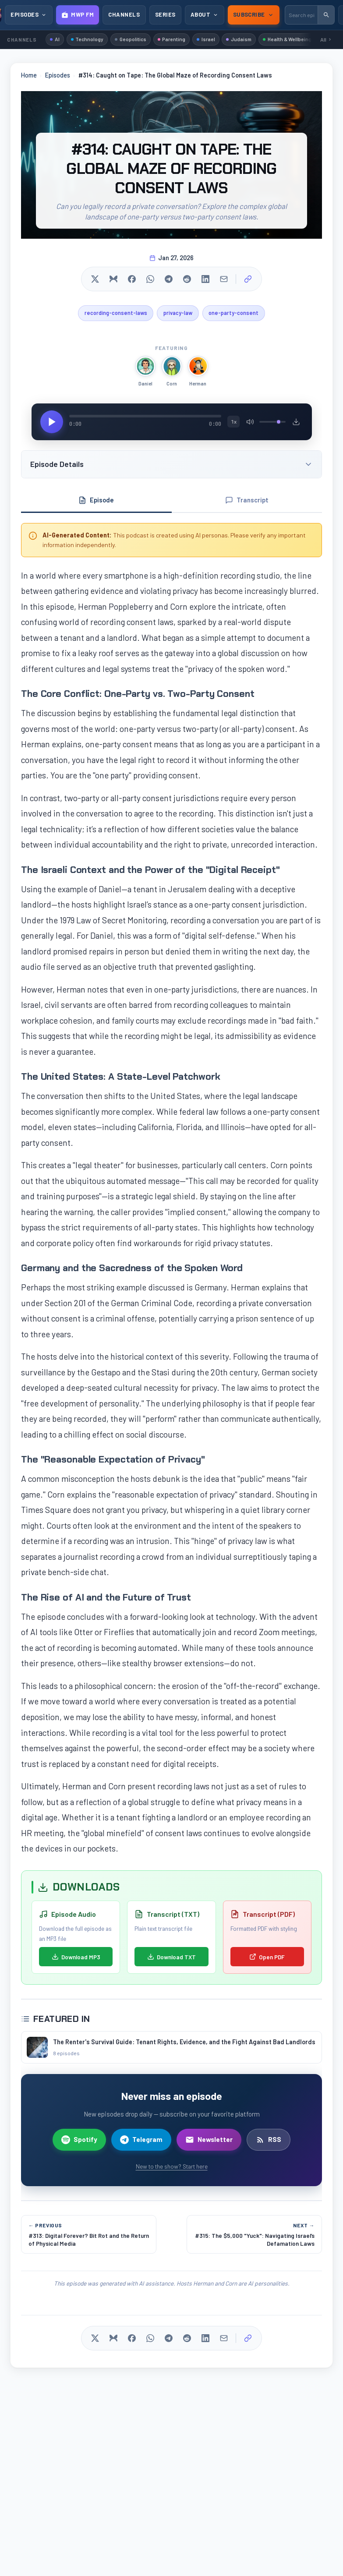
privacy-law (178, 314)
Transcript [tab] (246, 502)
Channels (124, 14)
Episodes (57, 76)
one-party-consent (237, 314)
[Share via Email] (224, 280)
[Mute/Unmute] (250, 423)
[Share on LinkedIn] (205, 280)
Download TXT (171, 1959)
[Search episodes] (301, 15)
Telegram (141, 2142)
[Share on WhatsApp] (150, 280)
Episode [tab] (96, 502)
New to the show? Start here (172, 2169)
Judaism (252, 39)
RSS (268, 2142)
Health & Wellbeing (304, 39)
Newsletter (209, 2142)
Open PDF (267, 1959)
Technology (89, 39)
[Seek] (145, 417)
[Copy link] (248, 280)
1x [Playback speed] (234, 423)
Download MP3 (76, 1959)
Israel (216, 39)
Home (29, 76)
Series (165, 14)
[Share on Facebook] (132, 280)
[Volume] (272, 423)
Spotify (79, 2142)
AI (55, 39)
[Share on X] (95, 280)
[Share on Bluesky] (113, 280)
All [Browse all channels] (326, 40)
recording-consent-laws (112, 314)
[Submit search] (326, 15)
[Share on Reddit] (187, 280)
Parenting (180, 39)
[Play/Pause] (51, 423)
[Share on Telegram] (168, 280)
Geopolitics (135, 39)
